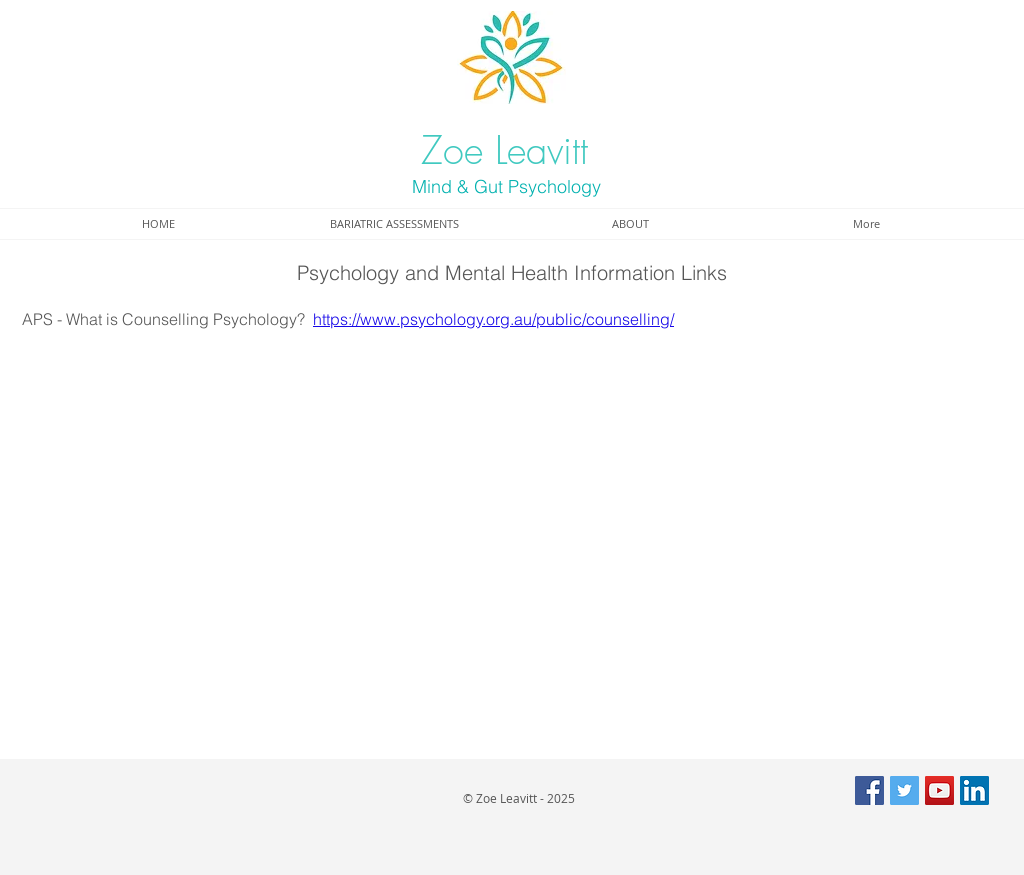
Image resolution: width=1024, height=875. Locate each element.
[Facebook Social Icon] (869, 790)
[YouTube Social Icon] (939, 790)
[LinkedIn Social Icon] (974, 790)
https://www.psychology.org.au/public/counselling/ (493, 319)
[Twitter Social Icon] (904, 790)
